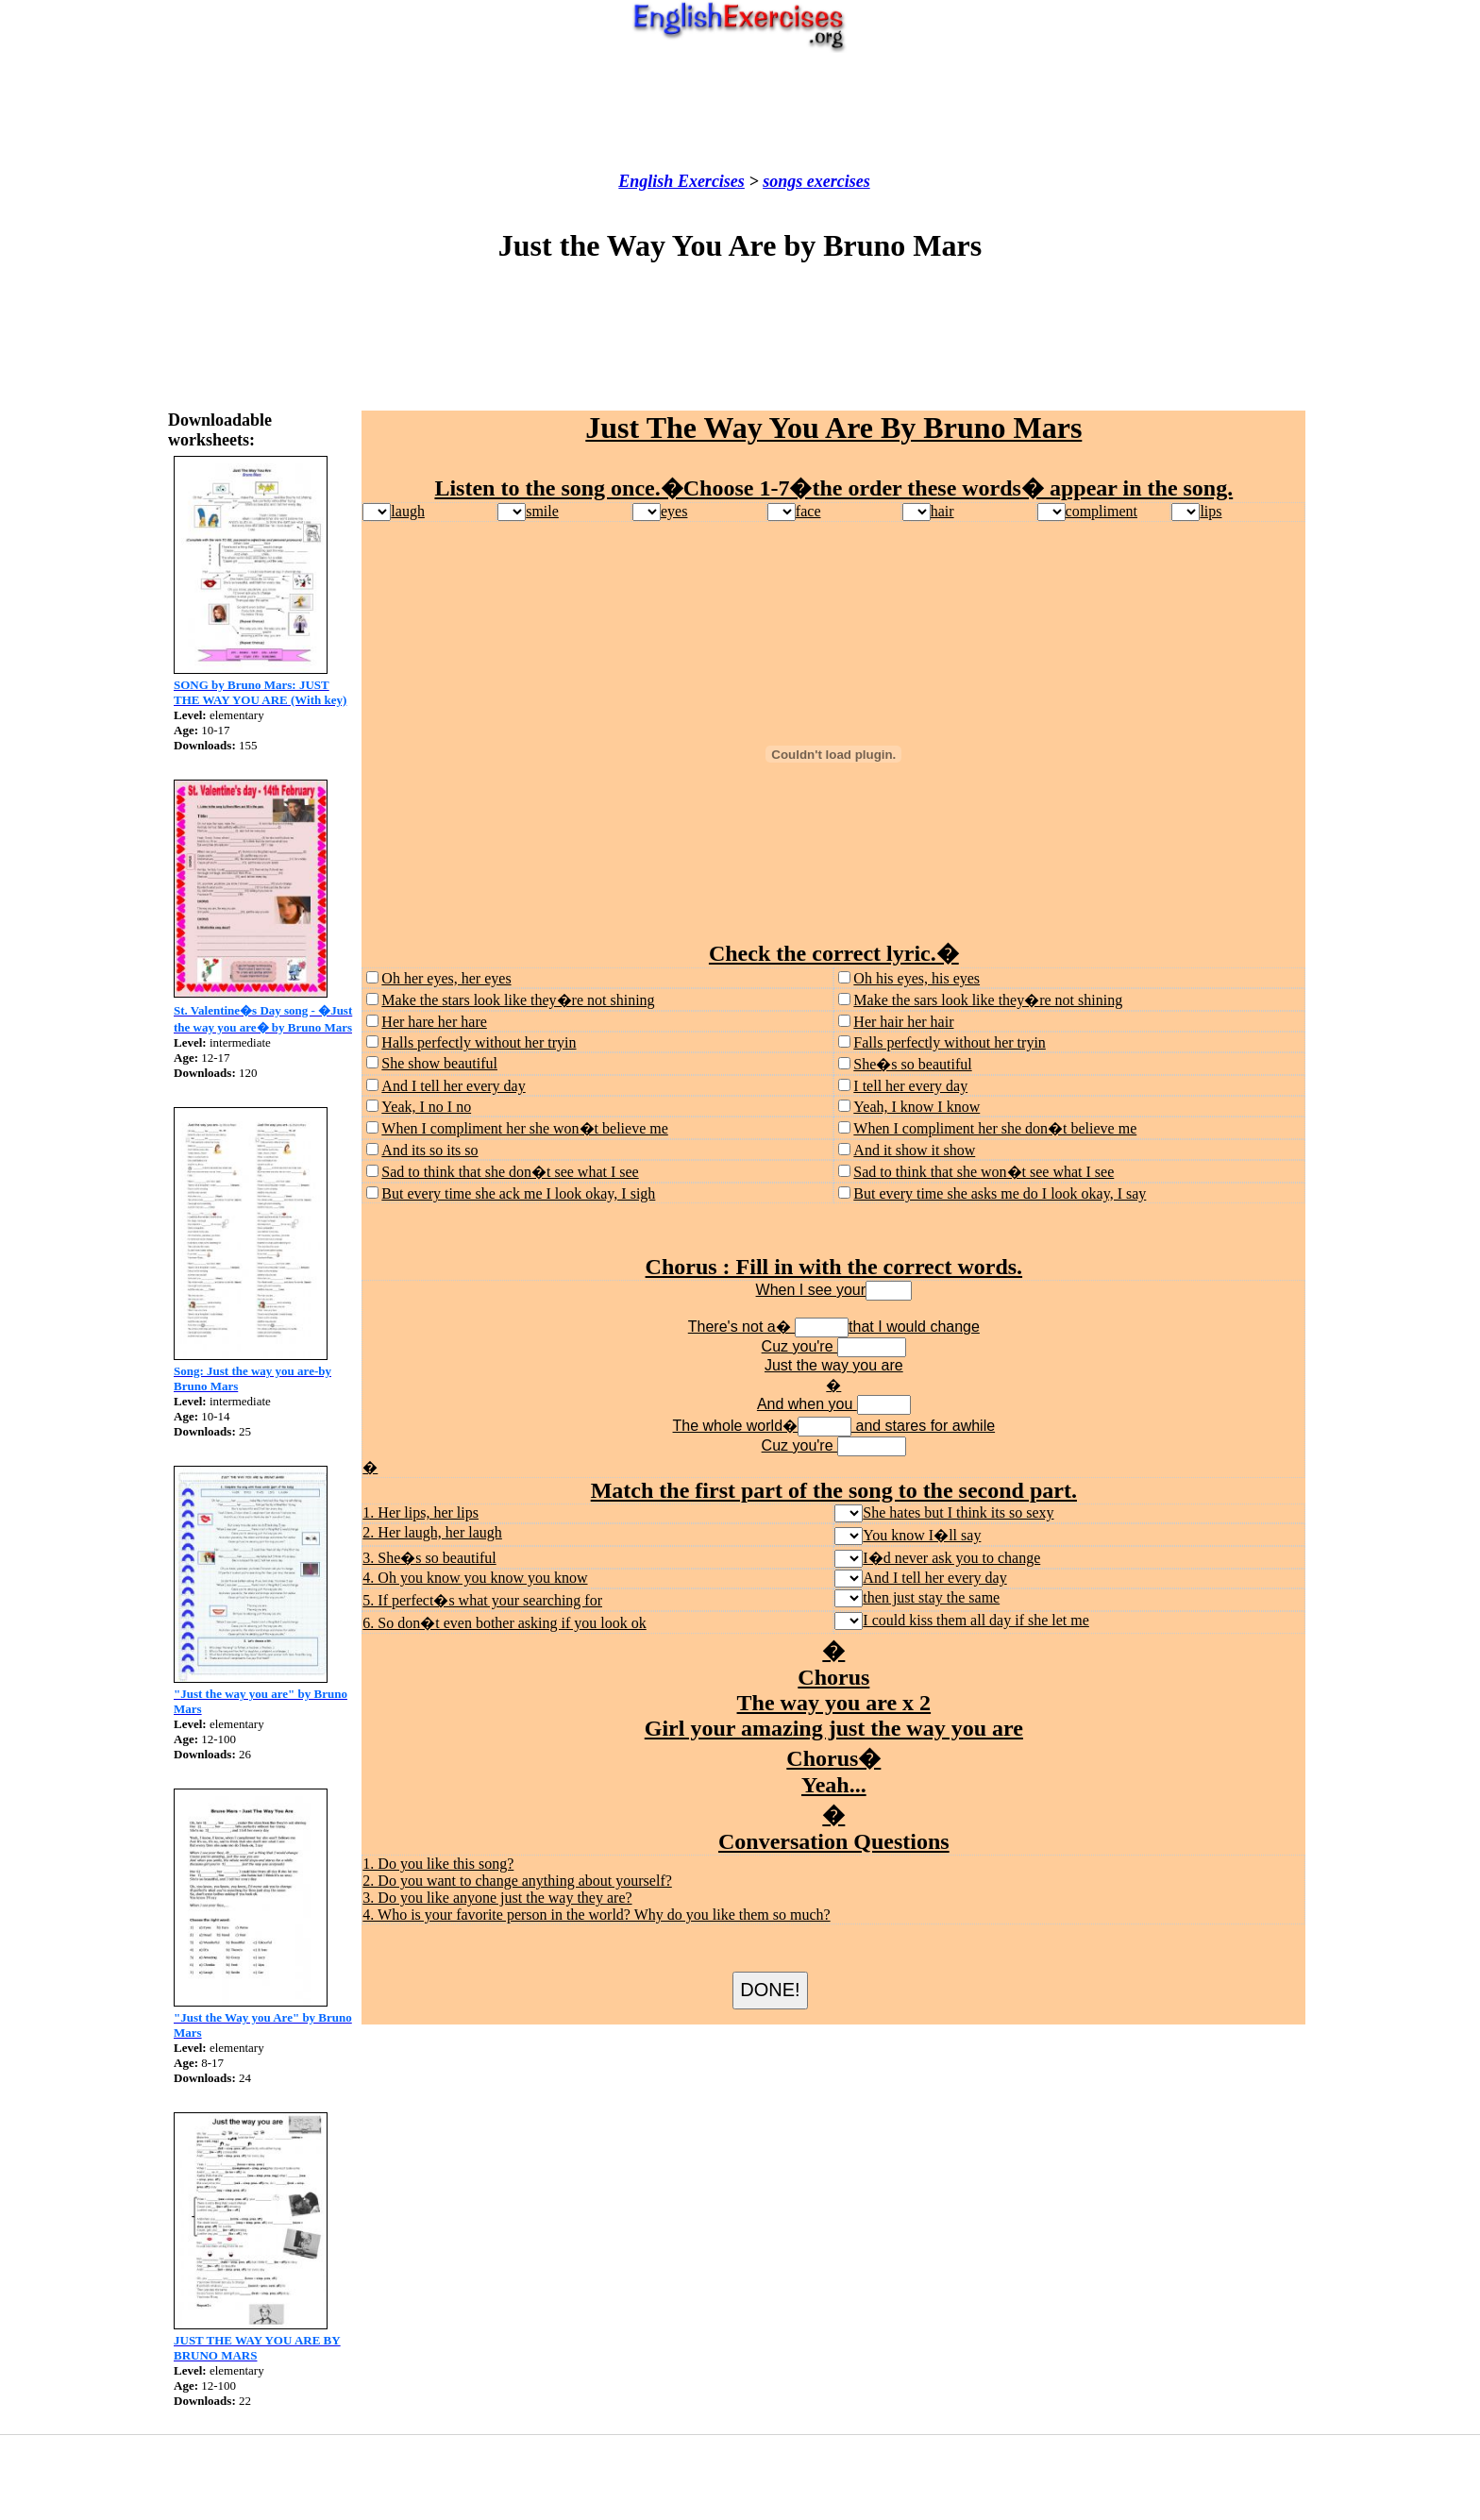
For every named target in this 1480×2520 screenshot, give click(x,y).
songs (782, 181)
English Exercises (681, 181)
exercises (835, 181)
